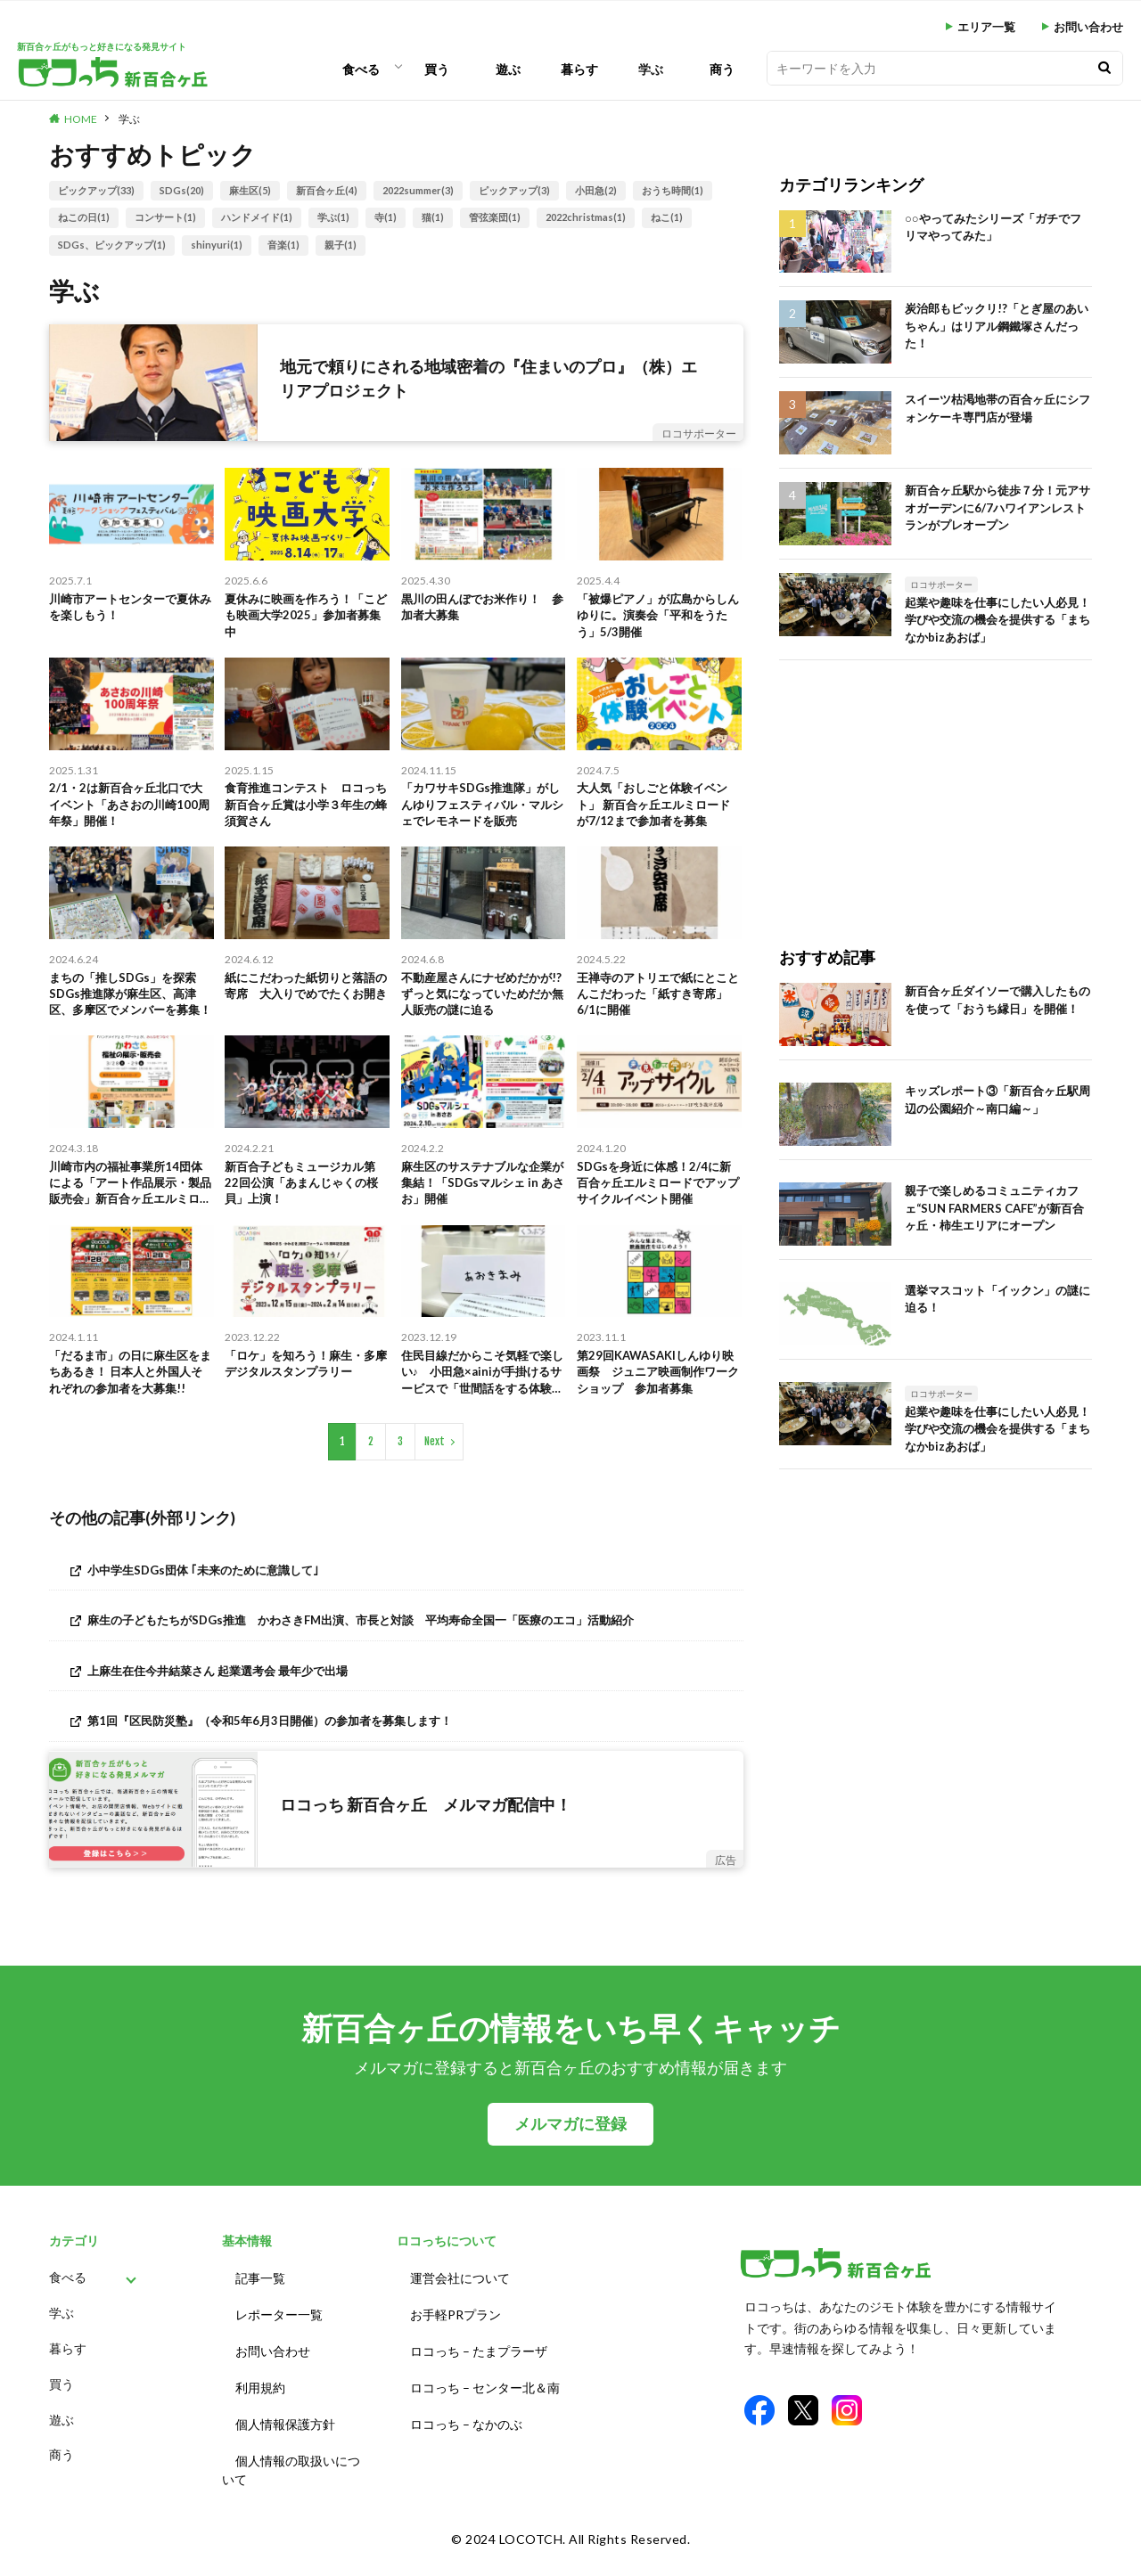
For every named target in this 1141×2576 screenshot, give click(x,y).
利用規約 (260, 2413)
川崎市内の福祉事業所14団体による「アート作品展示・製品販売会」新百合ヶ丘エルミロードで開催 (131, 1209)
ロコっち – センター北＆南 (485, 2413)
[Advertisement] (935, 785)
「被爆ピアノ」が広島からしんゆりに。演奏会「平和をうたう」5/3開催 (658, 619)
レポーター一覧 (279, 2347)
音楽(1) (283, 244)
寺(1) (385, 217)
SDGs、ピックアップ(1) (112, 244)
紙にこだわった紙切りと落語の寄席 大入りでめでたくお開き (306, 1012)
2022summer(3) (418, 190)
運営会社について (460, 2314)
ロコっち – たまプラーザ (478, 2380)
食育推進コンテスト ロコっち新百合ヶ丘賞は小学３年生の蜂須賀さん (306, 815)
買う (436, 69)
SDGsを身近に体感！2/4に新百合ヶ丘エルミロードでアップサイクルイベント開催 (659, 1208)
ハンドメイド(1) (256, 217)
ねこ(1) (667, 217)
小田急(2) (596, 190)
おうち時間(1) (672, 190)
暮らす (579, 69)
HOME (80, 119)
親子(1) (340, 244)
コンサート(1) (165, 217)
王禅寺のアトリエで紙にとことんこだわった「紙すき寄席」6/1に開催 (658, 1012)
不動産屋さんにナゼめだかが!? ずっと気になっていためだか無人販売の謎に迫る (482, 1012)
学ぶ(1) (333, 217)
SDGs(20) (182, 190)
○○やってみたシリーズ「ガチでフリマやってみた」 (993, 227)
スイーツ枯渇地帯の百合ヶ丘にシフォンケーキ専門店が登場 (997, 408)
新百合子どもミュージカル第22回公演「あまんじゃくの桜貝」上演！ (307, 1208)
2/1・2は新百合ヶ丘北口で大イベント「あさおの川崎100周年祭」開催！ (130, 815)
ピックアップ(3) (514, 190)
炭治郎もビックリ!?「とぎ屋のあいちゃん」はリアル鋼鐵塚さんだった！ (996, 325)
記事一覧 (260, 2314)
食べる (361, 69)
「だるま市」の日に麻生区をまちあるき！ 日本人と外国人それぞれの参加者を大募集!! (130, 1406)
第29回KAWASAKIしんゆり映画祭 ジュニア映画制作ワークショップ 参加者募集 (658, 1405)
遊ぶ (508, 69)
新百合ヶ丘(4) (326, 190)
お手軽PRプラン (455, 2347)
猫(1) (433, 217)
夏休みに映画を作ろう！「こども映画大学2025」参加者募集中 (306, 619)
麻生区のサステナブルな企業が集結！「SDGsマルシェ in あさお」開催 (482, 1208)
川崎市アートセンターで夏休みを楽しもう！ (130, 609)
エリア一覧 (986, 27)
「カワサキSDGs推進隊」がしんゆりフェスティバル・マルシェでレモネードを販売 (482, 815)
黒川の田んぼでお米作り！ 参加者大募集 (482, 609)
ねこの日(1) (84, 217)
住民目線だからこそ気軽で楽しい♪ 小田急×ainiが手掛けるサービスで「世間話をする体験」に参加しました (482, 1406)
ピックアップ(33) (96, 190)
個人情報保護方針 (285, 2446)
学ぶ (650, 69)
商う (722, 69)
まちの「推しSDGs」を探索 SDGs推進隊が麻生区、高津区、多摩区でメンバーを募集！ (131, 1013)
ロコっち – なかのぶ (466, 2446)
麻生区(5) (250, 190)
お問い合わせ (1088, 27)
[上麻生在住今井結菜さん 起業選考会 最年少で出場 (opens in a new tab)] (396, 1708)
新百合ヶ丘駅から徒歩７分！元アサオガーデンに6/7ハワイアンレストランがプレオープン (997, 507)
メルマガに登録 (570, 2162)
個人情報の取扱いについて (291, 2489)
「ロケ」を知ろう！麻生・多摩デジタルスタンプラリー (306, 1396)
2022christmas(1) (586, 217)
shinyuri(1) (216, 244)
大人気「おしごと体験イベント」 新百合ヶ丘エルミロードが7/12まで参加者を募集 (658, 815)
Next (434, 1478)
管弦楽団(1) (495, 217)
